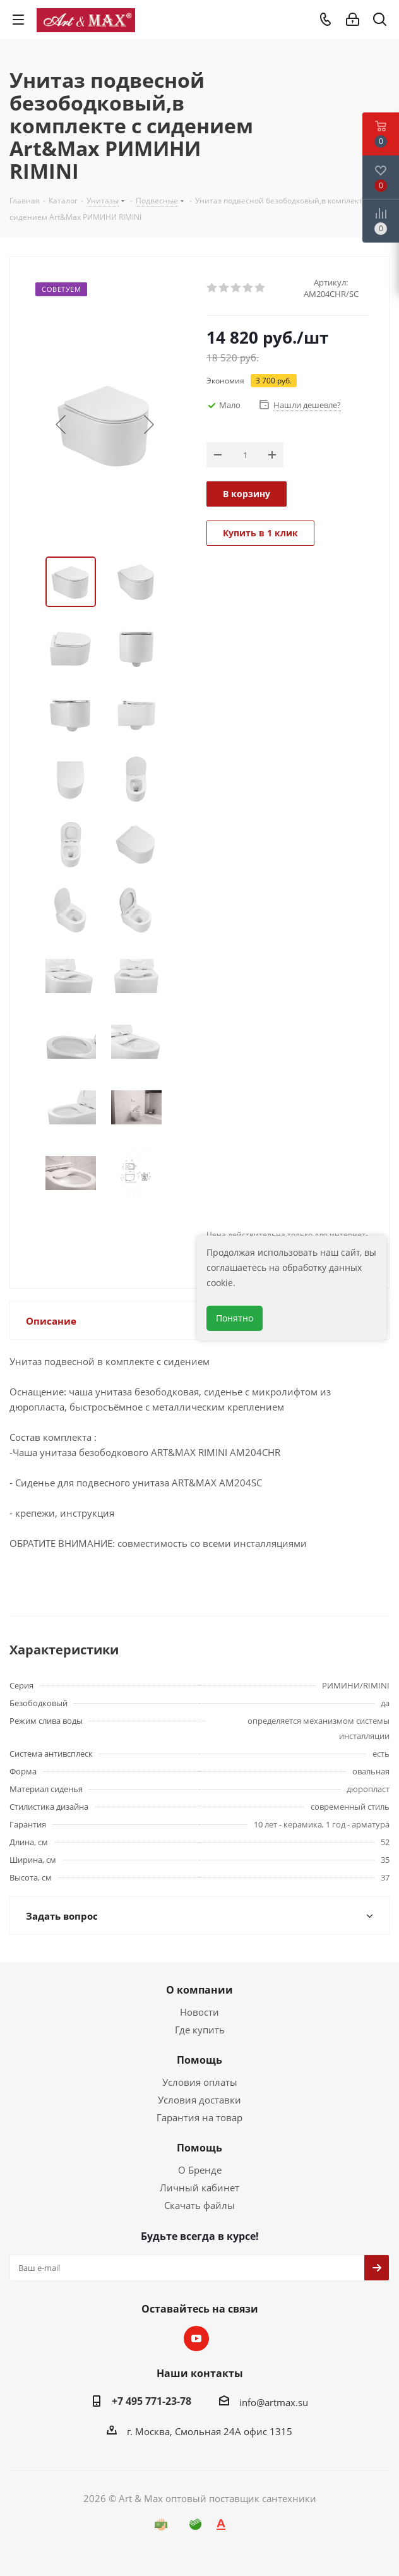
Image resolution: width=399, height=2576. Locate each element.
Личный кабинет (199, 2187)
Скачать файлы (199, 2205)
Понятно (234, 1318)
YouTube (196, 2338)
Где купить (200, 2029)
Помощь (199, 2060)
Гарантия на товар (199, 2117)
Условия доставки (199, 2099)
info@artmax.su (273, 2402)
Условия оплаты (199, 2082)
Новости (199, 2012)
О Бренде (200, 2170)
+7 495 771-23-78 (151, 2401)
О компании (199, 1990)
